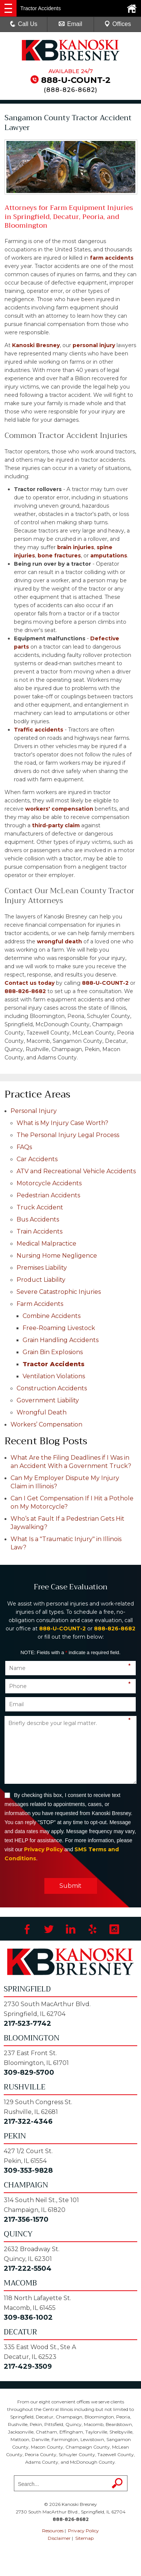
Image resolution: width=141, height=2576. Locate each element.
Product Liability (41, 1279)
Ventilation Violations (54, 1376)
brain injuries (75, 547)
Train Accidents (39, 1231)
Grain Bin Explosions (53, 1352)
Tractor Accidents (54, 1364)
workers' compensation (59, 808)
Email (70, 24)
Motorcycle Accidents (49, 1183)
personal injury (94, 345)
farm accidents (111, 257)
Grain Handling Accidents (61, 1340)
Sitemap (84, 2538)
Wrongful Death (42, 1412)
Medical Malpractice (46, 1243)
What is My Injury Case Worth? (62, 1123)
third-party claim (56, 825)
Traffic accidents (38, 729)
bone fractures (59, 555)
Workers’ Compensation (46, 1424)
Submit (70, 1885)
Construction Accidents (52, 1388)
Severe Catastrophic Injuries (59, 1291)
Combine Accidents (51, 1315)
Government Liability (48, 1400)
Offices (117, 24)
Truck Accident (40, 1207)
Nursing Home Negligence (57, 1255)
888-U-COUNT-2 (76, 80)
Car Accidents (37, 1159)
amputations (108, 555)
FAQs (24, 1147)
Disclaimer (59, 2538)
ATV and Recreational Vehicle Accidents (76, 1171)
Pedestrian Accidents (48, 1195)
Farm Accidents (40, 1303)
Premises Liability (42, 1267)
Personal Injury (34, 1110)
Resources (53, 2530)
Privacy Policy (43, 1849)
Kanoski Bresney (36, 345)
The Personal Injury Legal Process (68, 1135)
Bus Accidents (38, 1219)
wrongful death (59, 941)
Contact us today (30, 983)
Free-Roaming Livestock (59, 1328)
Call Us (24, 24)
